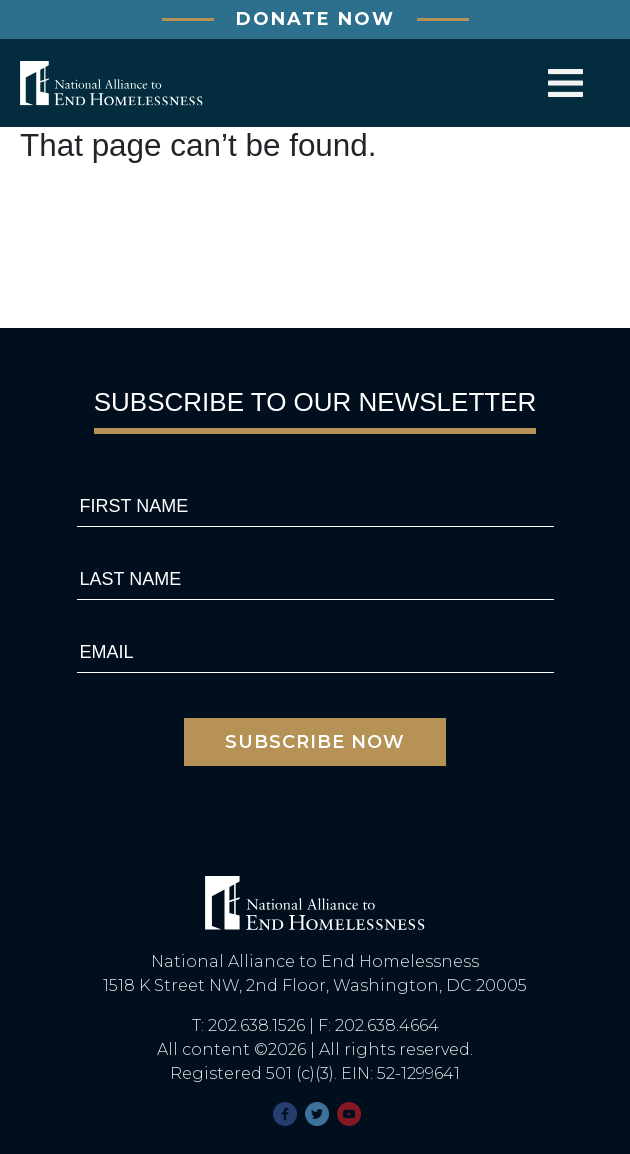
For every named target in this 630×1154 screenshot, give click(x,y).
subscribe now (315, 742)
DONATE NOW (315, 19)
